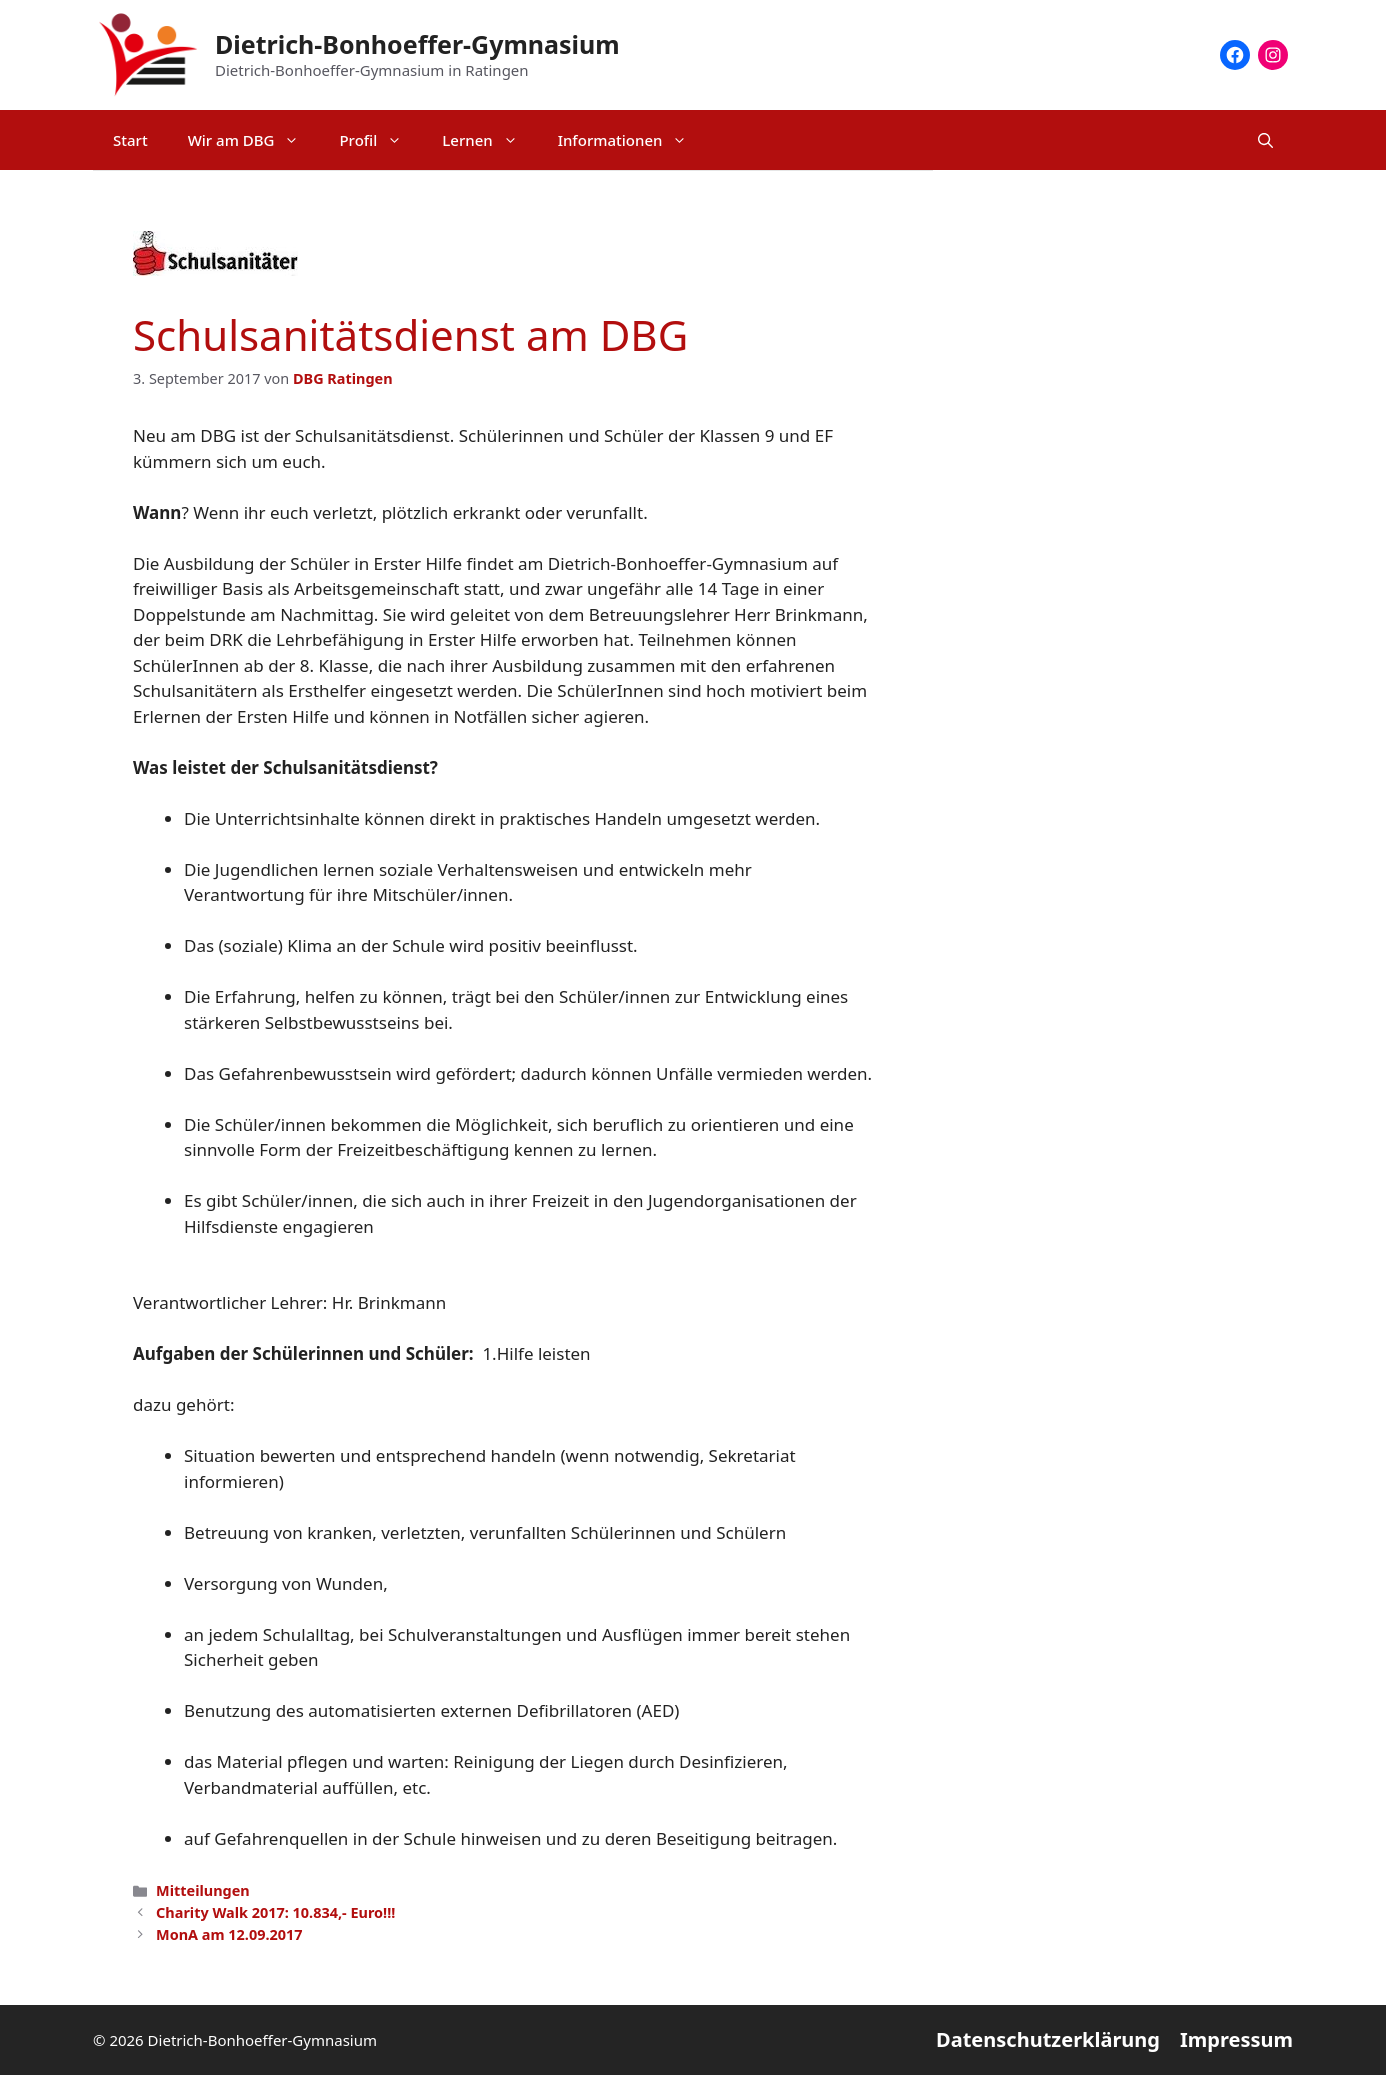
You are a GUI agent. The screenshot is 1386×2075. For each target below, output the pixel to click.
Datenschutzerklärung (1048, 2039)
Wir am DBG (254, 140)
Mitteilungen (203, 1890)
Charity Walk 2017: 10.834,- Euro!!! (275, 1912)
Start (130, 140)
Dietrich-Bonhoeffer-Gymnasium (417, 44)
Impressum (1236, 2039)
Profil (380, 140)
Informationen (633, 140)
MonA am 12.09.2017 (229, 1934)
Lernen (489, 140)
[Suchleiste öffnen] (1265, 140)
